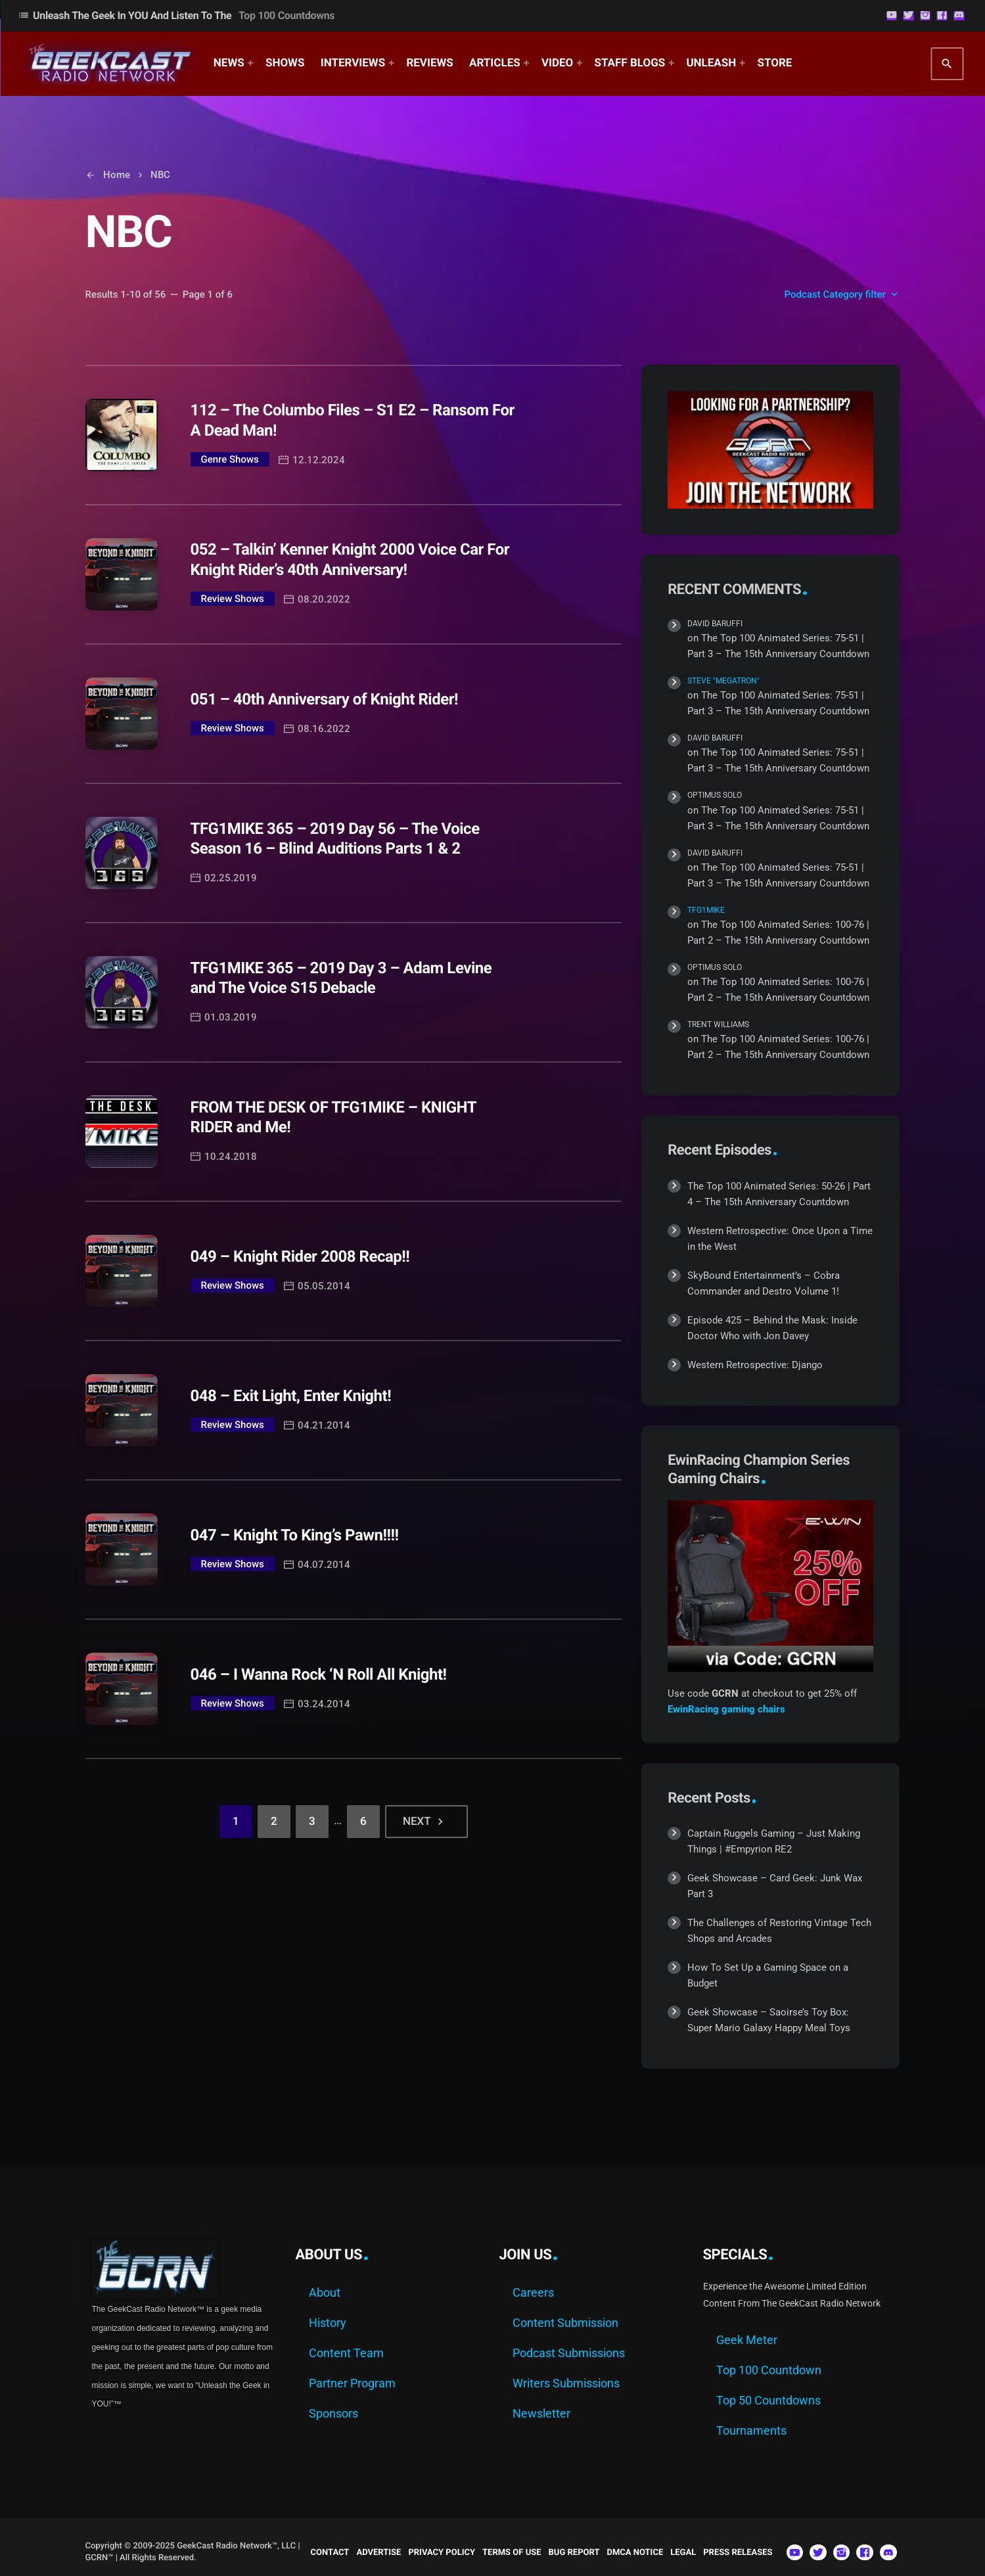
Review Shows (232, 599)
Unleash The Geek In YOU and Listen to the (176, 15)
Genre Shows (230, 459)
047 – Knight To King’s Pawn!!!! (295, 1535)
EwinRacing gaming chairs (726, 1709)
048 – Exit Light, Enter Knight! (291, 1396)
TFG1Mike (706, 910)
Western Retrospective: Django (755, 1365)
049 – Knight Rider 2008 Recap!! (300, 1256)
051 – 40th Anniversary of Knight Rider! (324, 699)
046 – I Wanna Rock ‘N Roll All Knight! (319, 1674)
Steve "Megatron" (723, 680)
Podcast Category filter (842, 294)
